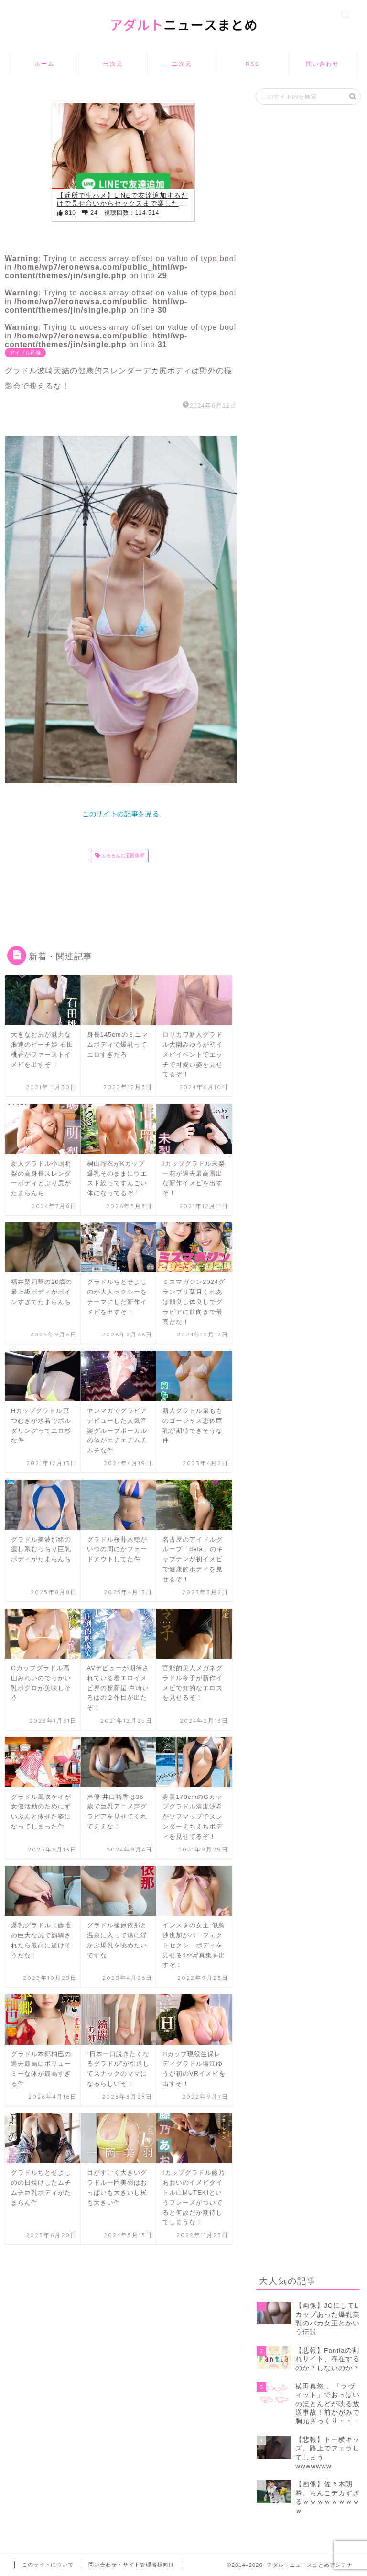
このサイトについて (48, 2564)
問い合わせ (322, 63)
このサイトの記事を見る (120, 814)
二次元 (182, 63)
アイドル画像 (25, 353)
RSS (252, 63)
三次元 (113, 63)
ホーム (44, 63)
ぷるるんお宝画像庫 (122, 856)
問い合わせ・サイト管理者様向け (131, 2564)
